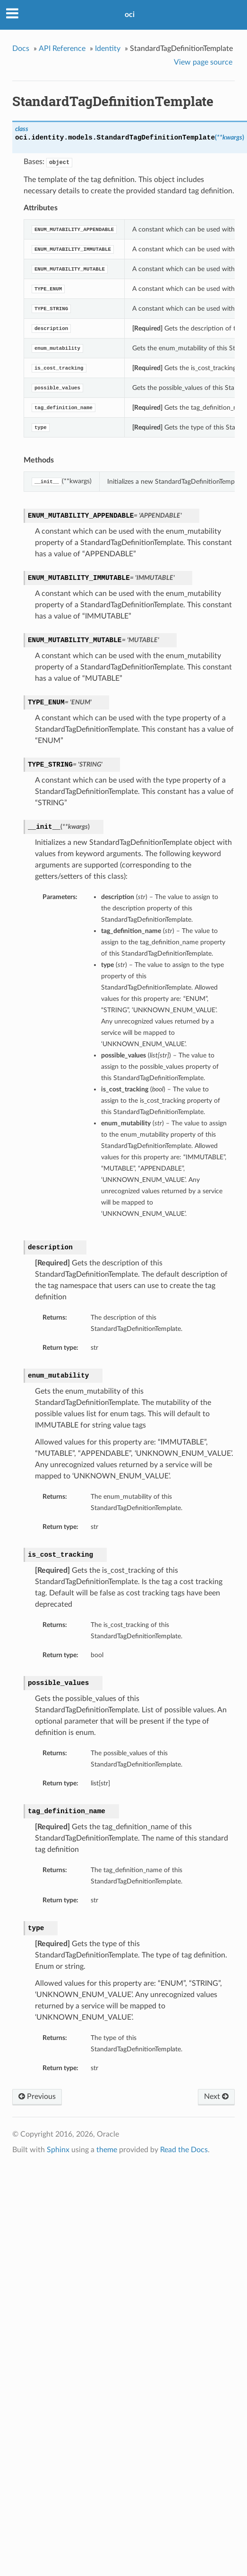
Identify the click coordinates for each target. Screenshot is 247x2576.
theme (106, 2150)
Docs (20, 48)
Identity (107, 48)
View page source (203, 62)
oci (130, 14)
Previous (37, 2096)
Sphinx (58, 2150)
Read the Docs (184, 2150)
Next (216, 2096)
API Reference (62, 48)
